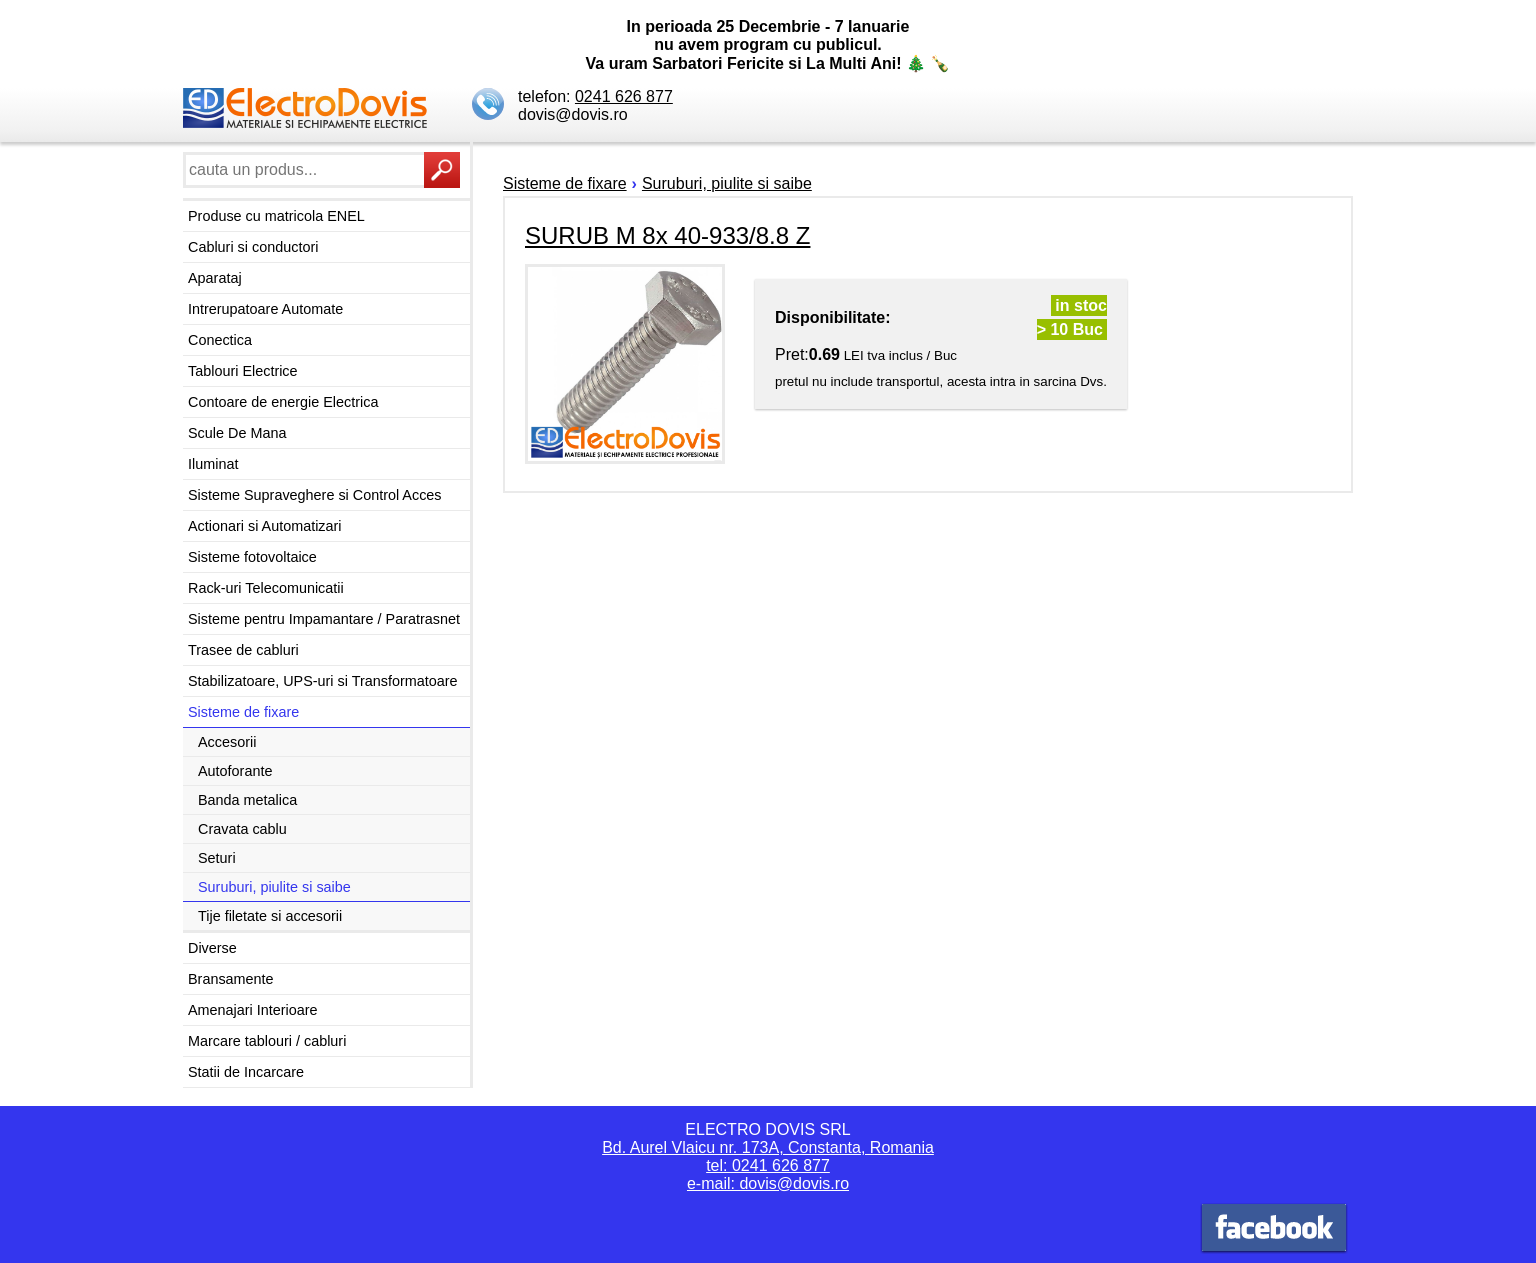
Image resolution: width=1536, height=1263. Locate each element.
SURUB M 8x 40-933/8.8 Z (667, 235)
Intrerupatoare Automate (265, 309)
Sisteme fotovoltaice (252, 557)
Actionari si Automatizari (265, 526)
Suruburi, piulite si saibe (274, 887)
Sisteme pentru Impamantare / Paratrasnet (324, 619)
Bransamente (231, 979)
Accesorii (227, 742)
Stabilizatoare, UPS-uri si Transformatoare (323, 681)
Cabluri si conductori (253, 247)
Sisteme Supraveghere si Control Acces (315, 495)
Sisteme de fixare (243, 712)
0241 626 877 (624, 96)
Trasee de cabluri (243, 650)
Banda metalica (247, 800)
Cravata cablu (242, 829)
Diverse (212, 948)
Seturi (217, 858)
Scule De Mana (237, 433)
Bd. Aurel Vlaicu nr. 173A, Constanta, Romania (768, 1147)
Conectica (220, 340)
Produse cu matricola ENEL (276, 216)
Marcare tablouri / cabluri (267, 1041)
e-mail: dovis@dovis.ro (768, 1183)
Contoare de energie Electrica (283, 402)
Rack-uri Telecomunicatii (266, 588)
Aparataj (215, 278)
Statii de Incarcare (246, 1072)
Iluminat (213, 464)
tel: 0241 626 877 (768, 1165)
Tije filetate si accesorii (270, 916)
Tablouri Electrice (243, 371)
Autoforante (235, 771)
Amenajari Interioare (253, 1010)
